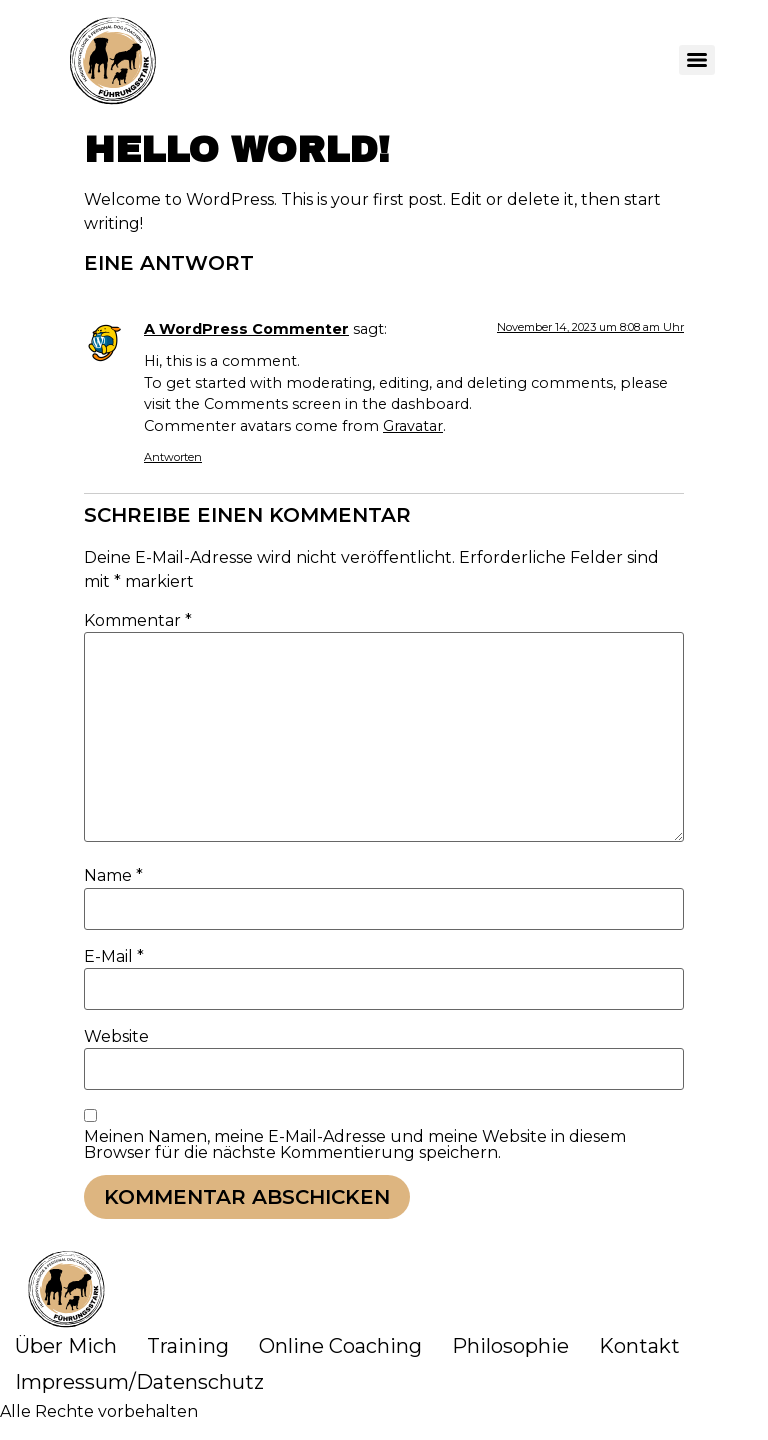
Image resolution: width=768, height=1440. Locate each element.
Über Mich (66, 1346)
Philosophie (510, 1346)
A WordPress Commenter (246, 329)
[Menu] (697, 60)
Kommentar (138, 621)
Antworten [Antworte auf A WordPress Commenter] (173, 457)
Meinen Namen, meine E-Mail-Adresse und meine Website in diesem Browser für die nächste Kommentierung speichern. (355, 1145)
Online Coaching (340, 1346)
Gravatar (413, 426)
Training (188, 1346)
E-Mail (114, 957)
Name (113, 876)
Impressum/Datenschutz (139, 1382)
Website (116, 1037)
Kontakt (639, 1346)
